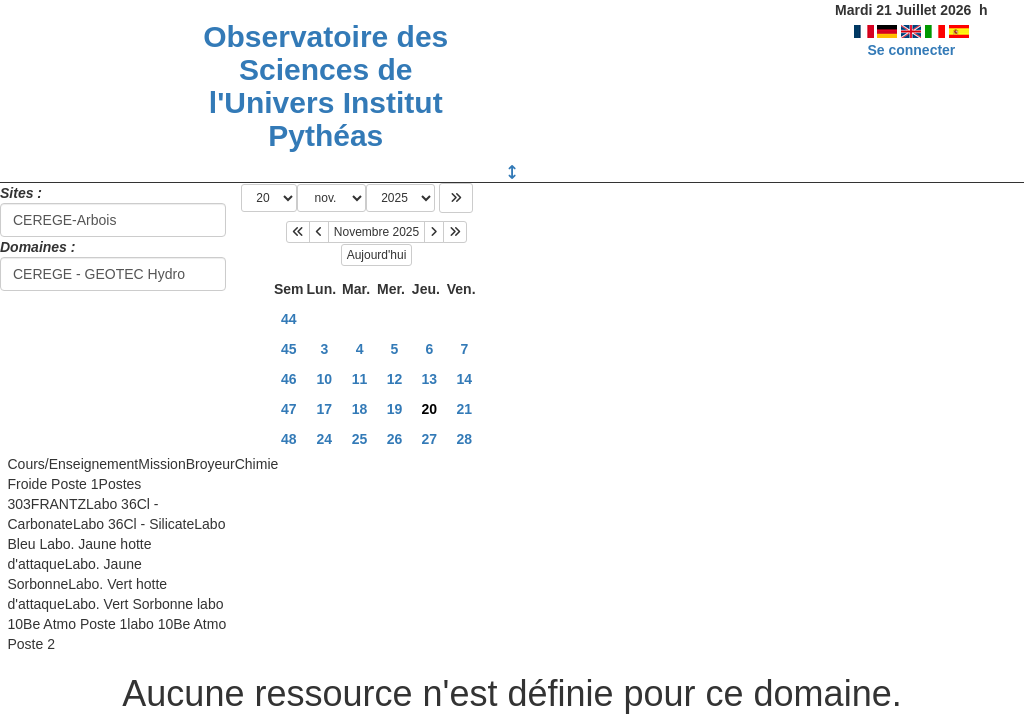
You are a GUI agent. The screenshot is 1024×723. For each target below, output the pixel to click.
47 (289, 409)
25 (360, 439)
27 (430, 439)
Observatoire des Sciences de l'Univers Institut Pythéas (325, 86)
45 (289, 349)
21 (465, 409)
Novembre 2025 (376, 232)
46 (289, 379)
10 (325, 379)
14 (465, 379)
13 (430, 379)
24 (325, 439)
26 (395, 439)
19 (395, 409)
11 (360, 379)
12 (395, 379)
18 (360, 409)
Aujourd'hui (377, 255)
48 (289, 439)
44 (289, 319)
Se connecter (911, 50)
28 (465, 439)
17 (325, 409)
